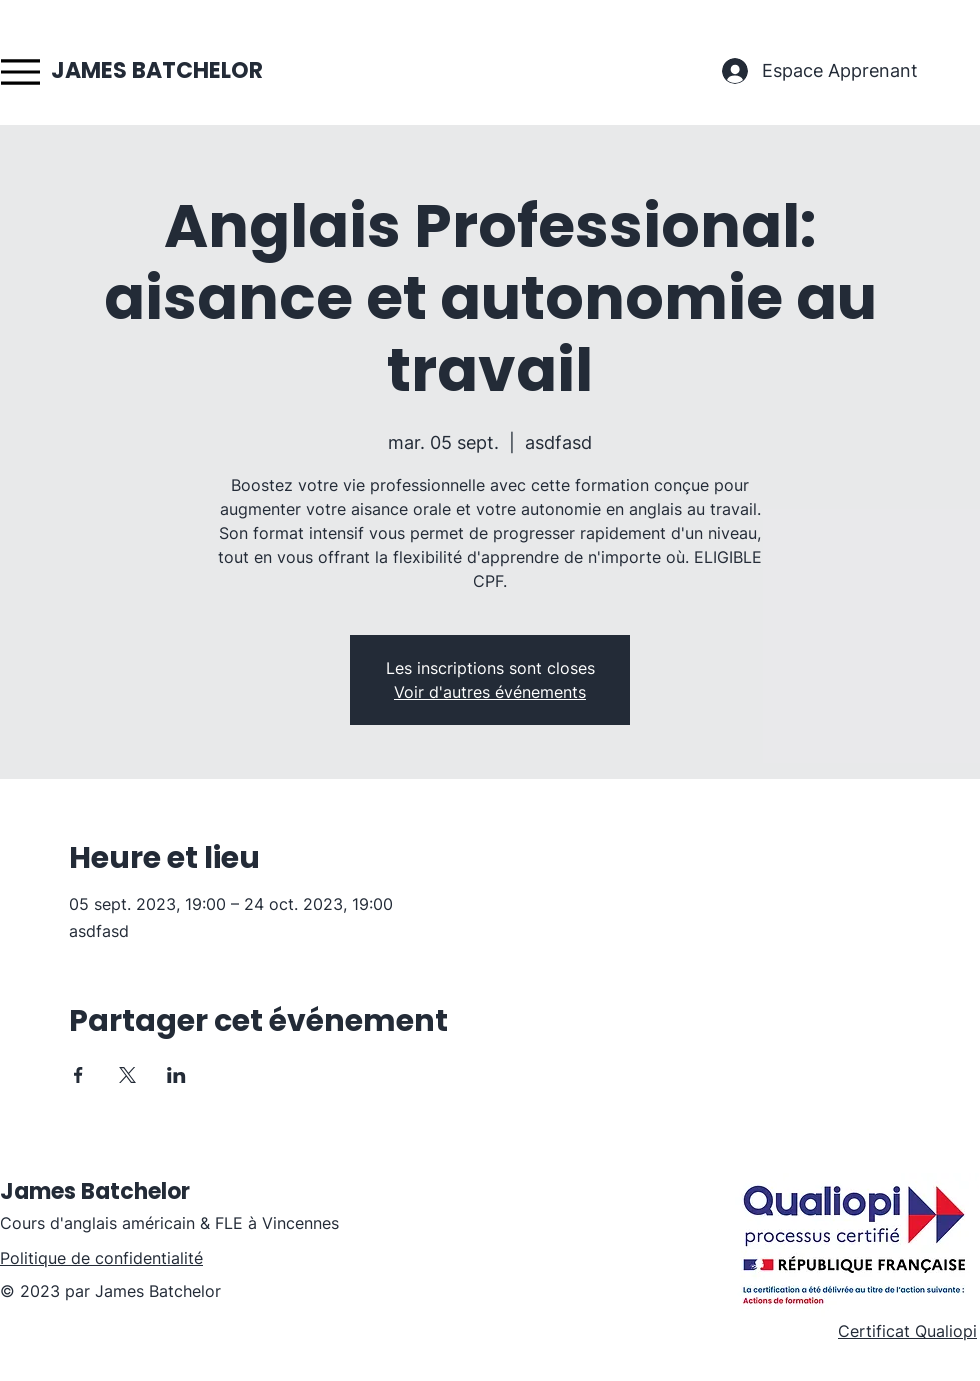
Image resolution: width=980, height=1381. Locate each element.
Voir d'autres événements (490, 692)
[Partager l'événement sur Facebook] (78, 1075)
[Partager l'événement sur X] (127, 1075)
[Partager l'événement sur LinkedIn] (176, 1075)
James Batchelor (95, 1191)
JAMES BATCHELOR (157, 70)
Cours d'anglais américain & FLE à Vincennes (169, 1223)
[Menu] (20, 71)
